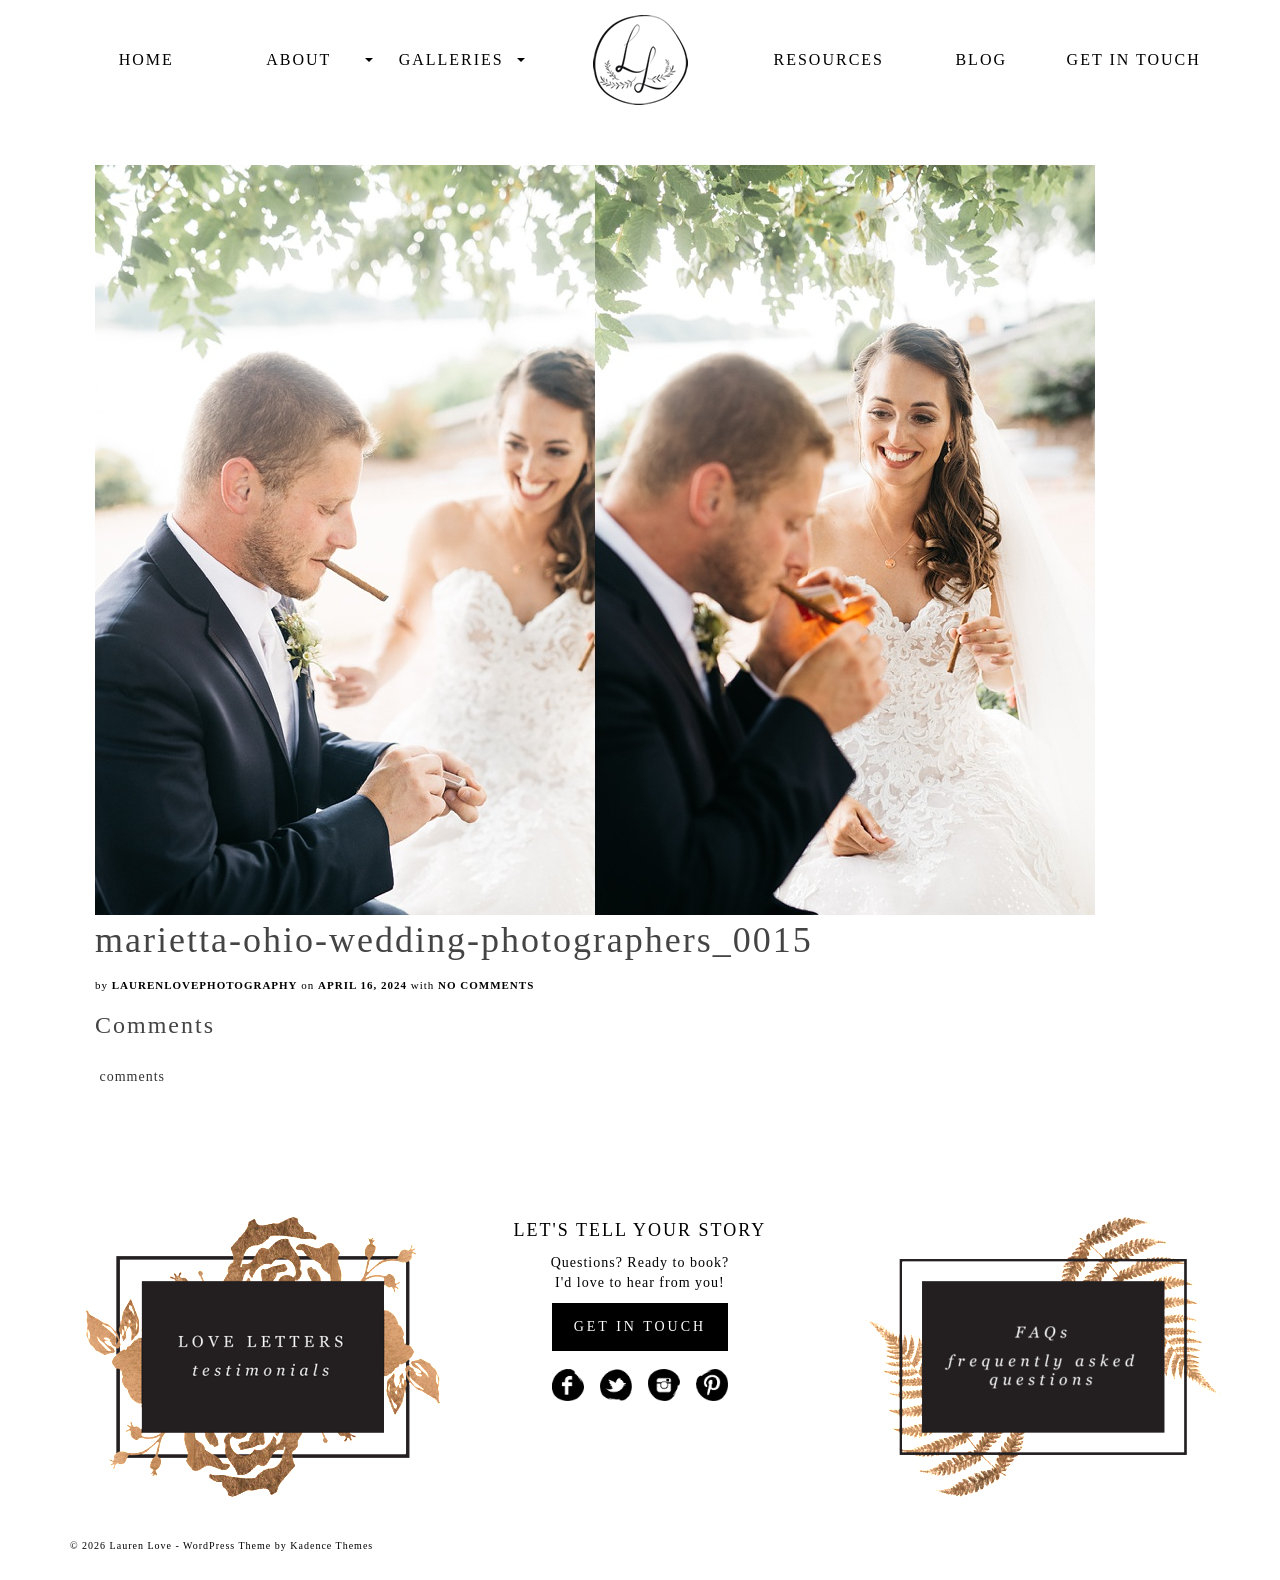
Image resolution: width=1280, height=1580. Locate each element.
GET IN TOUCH (640, 1326)
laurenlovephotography (205, 985)
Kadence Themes (331, 1545)
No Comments (486, 985)
